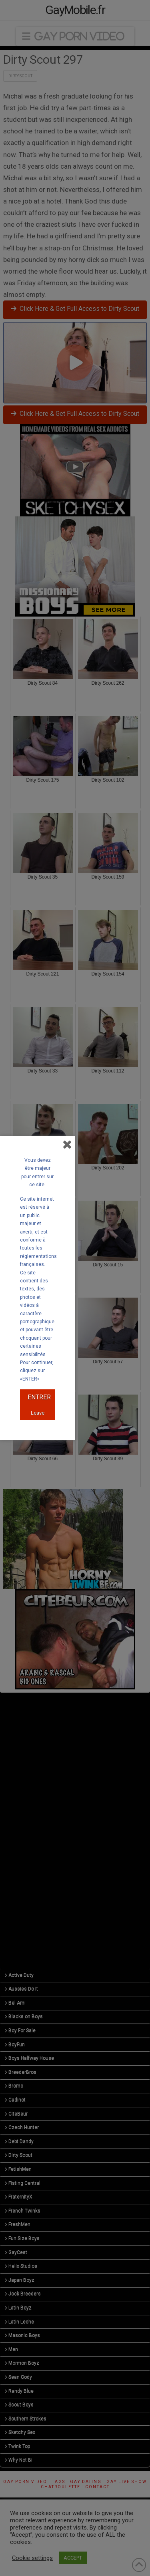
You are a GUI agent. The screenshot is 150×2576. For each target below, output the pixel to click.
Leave (37, 1413)
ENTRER (39, 1397)
